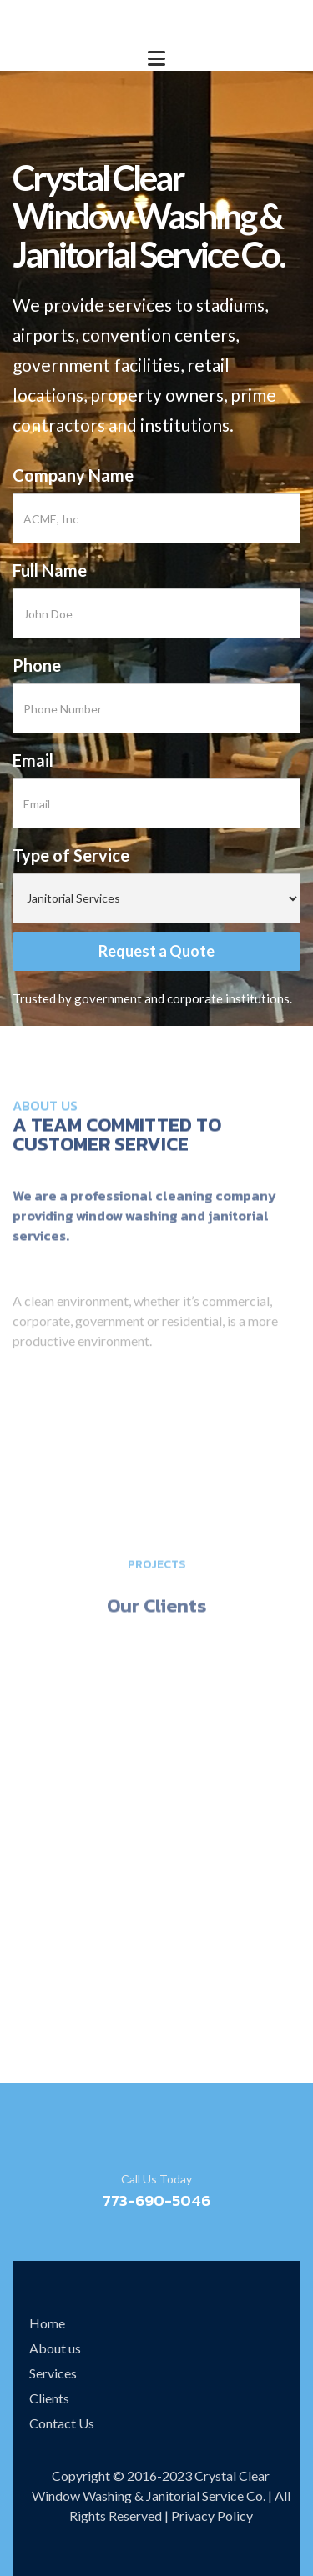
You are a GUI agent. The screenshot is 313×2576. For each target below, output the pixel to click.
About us (55, 2348)
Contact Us (61, 2423)
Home (47, 2323)
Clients (49, 2398)
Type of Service (71, 855)
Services (53, 2373)
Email (33, 760)
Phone (37, 665)
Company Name (73, 475)
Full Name (50, 570)
